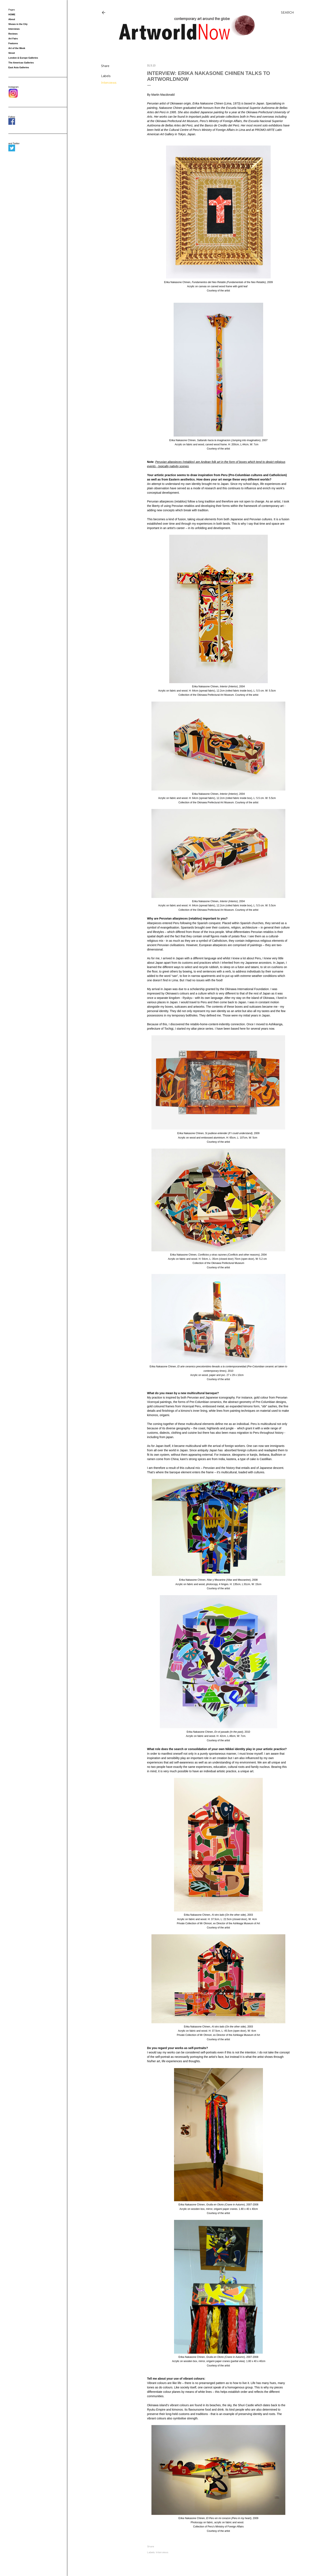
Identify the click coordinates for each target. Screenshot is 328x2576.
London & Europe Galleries (23, 58)
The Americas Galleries (21, 62)
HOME (11, 14)
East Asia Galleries (18, 67)
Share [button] (105, 66)
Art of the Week (16, 48)
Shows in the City (18, 24)
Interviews (108, 83)
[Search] (287, 13)
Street (11, 53)
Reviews (13, 33)
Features (13, 43)
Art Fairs (13, 38)
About (11, 19)
